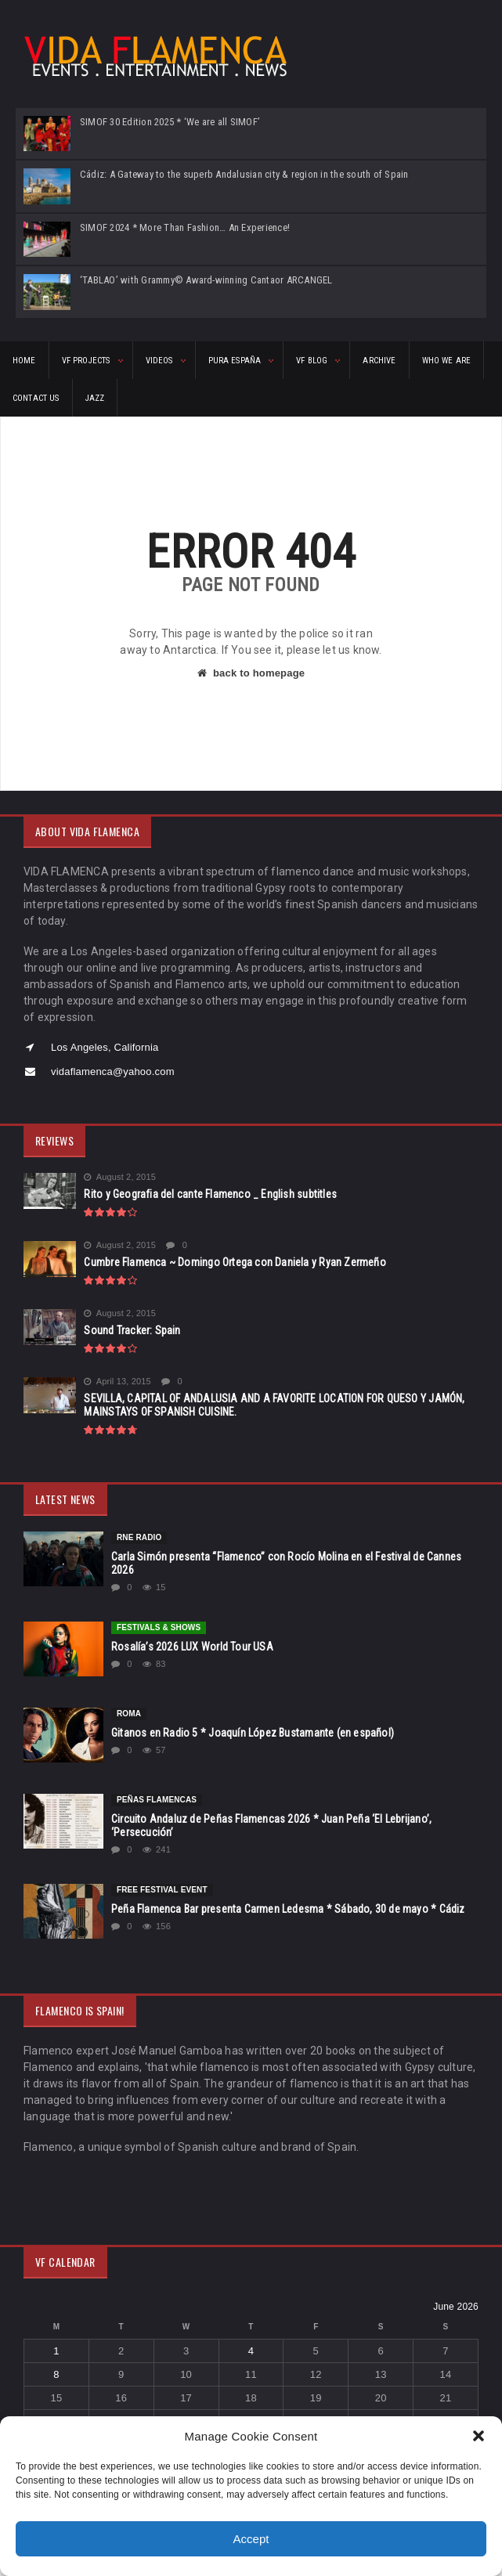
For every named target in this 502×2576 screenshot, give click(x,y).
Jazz (95, 398)
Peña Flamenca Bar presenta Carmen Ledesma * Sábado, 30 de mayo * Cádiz (288, 1909)
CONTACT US (36, 398)
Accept (251, 2538)
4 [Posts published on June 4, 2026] (251, 2351)
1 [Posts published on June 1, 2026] (56, 2351)
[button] (478, 2436)
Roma (129, 1713)
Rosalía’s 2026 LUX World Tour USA (192, 1646)
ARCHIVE (379, 360)
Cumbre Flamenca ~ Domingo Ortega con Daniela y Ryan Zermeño (234, 1262)
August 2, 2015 (120, 1177)
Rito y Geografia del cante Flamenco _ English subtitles (210, 1194)
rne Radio (139, 1537)
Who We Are (446, 360)
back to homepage (251, 673)
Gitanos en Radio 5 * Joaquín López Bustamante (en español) (252, 1732)
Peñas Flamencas (157, 1799)
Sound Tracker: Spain (132, 1330)
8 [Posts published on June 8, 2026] (56, 2374)
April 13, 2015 (117, 1381)
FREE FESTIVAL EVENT (162, 1889)
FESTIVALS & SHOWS (158, 1627)
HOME (24, 360)
